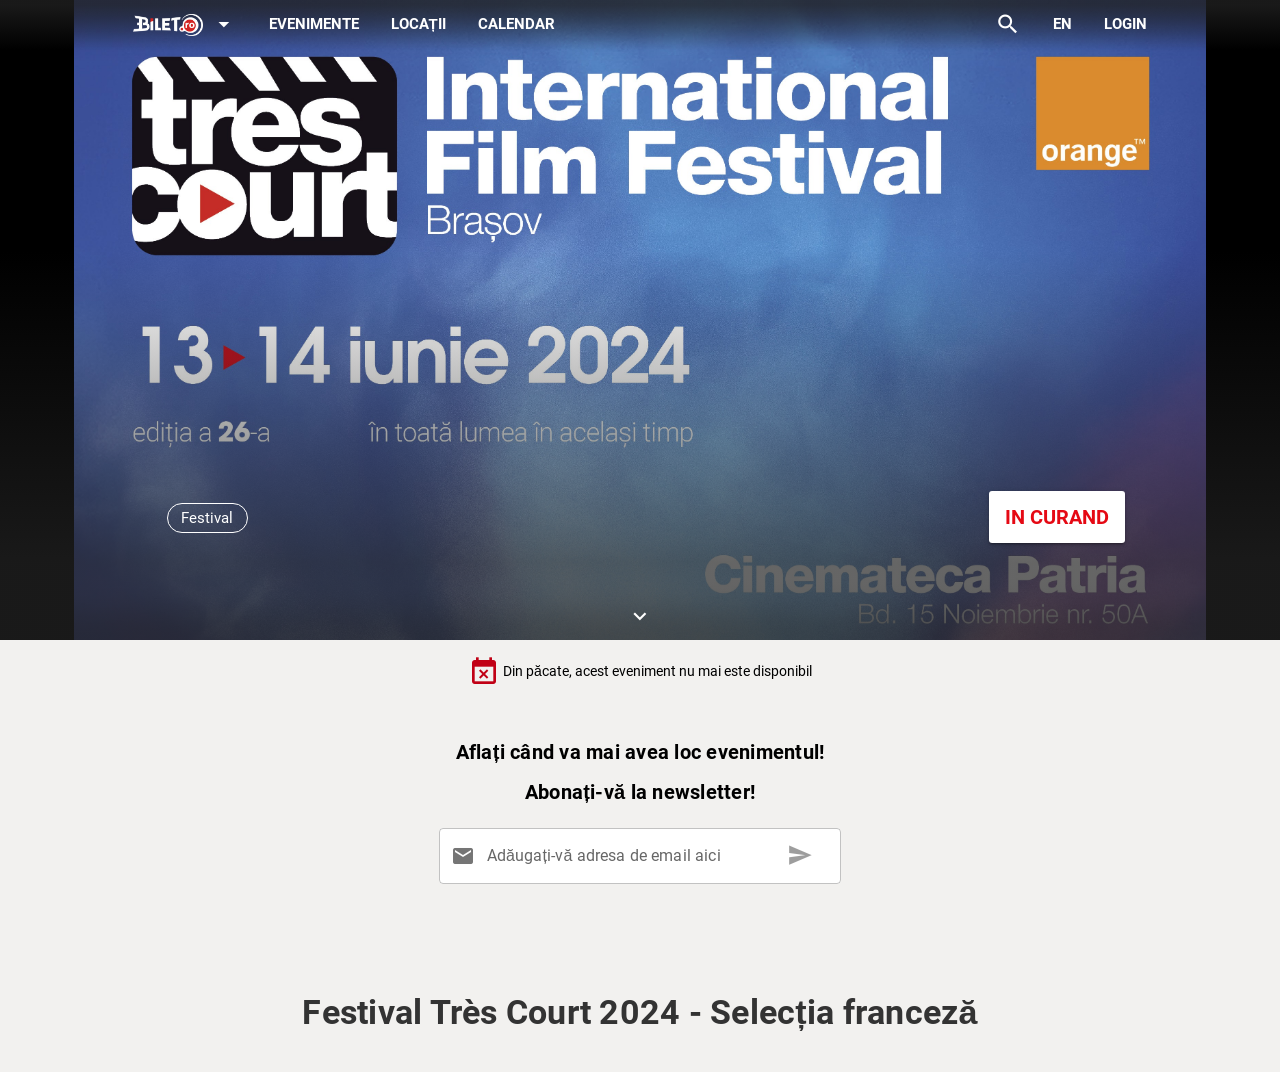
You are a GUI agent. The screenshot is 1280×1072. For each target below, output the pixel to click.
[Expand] (185, 25)
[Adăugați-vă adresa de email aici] (643, 856)
